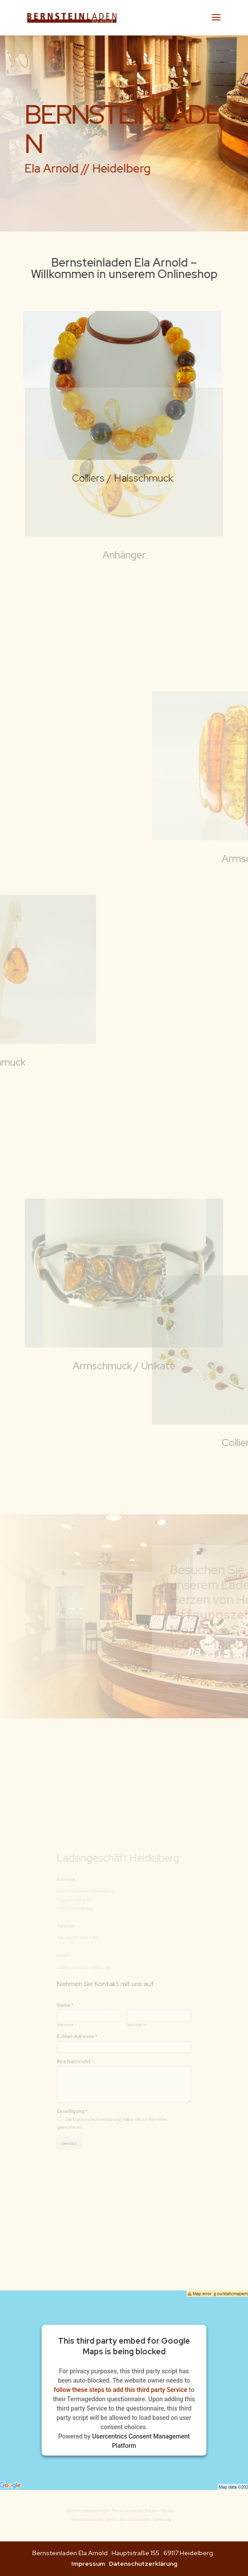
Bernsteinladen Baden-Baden (136, 2511)
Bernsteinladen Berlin (99, 2518)
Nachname (133, 2020)
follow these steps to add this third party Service (120, 2389)
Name (78, 2005)
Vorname (78, 2020)
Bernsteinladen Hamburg (137, 2518)
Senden (81, 2112)
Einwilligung (84, 2087)
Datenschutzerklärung (143, 2564)
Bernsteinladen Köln (95, 2511)
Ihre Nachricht (86, 2049)
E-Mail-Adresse (87, 2029)
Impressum (88, 2564)
